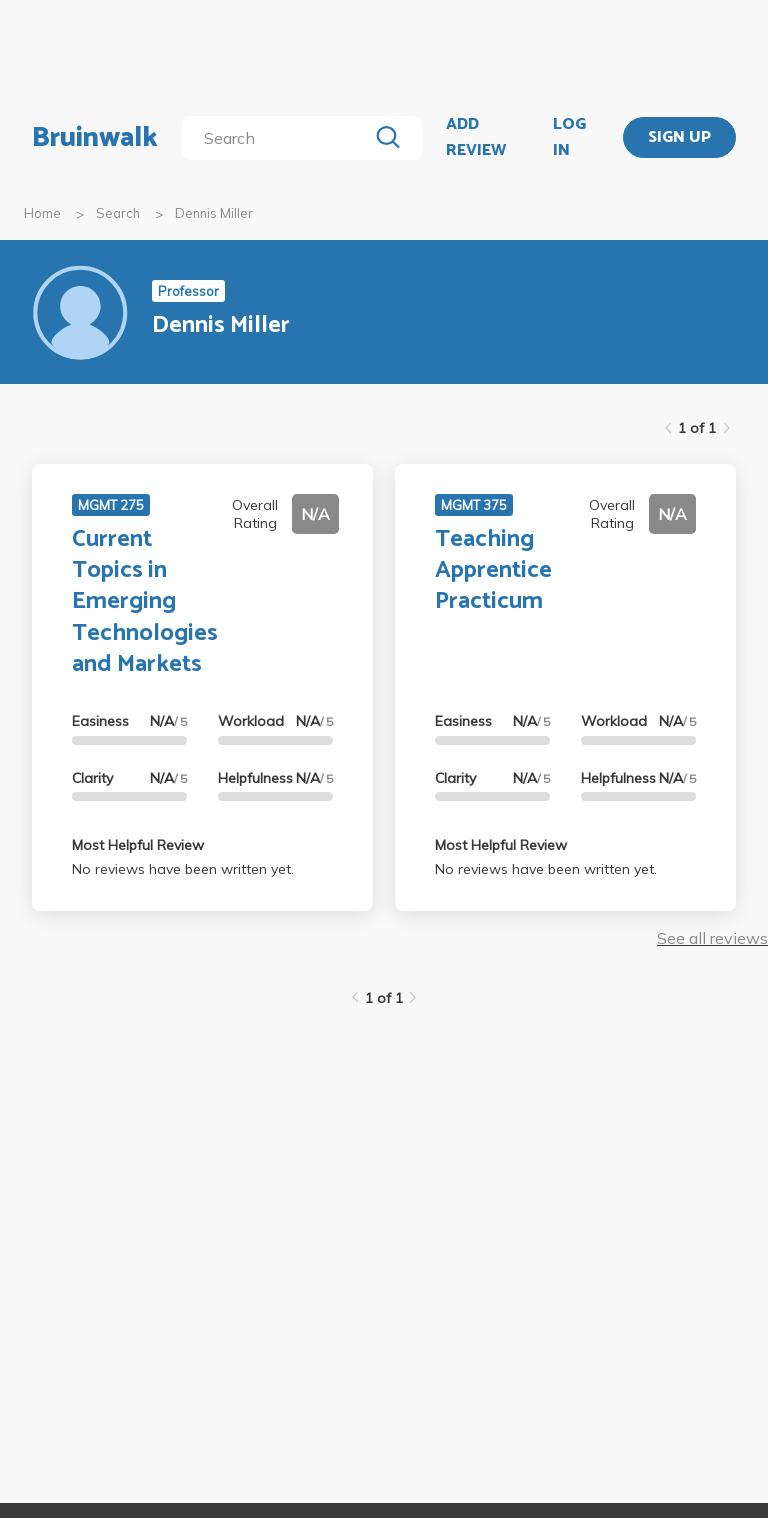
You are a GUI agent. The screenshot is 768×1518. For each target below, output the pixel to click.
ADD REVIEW (476, 137)
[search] (278, 138)
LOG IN (569, 137)
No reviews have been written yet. (183, 869)
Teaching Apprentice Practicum (493, 570)
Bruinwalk (95, 138)
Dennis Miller (214, 213)
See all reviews (712, 938)
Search (118, 213)
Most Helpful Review (138, 845)
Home (42, 213)
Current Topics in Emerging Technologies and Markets (145, 602)
